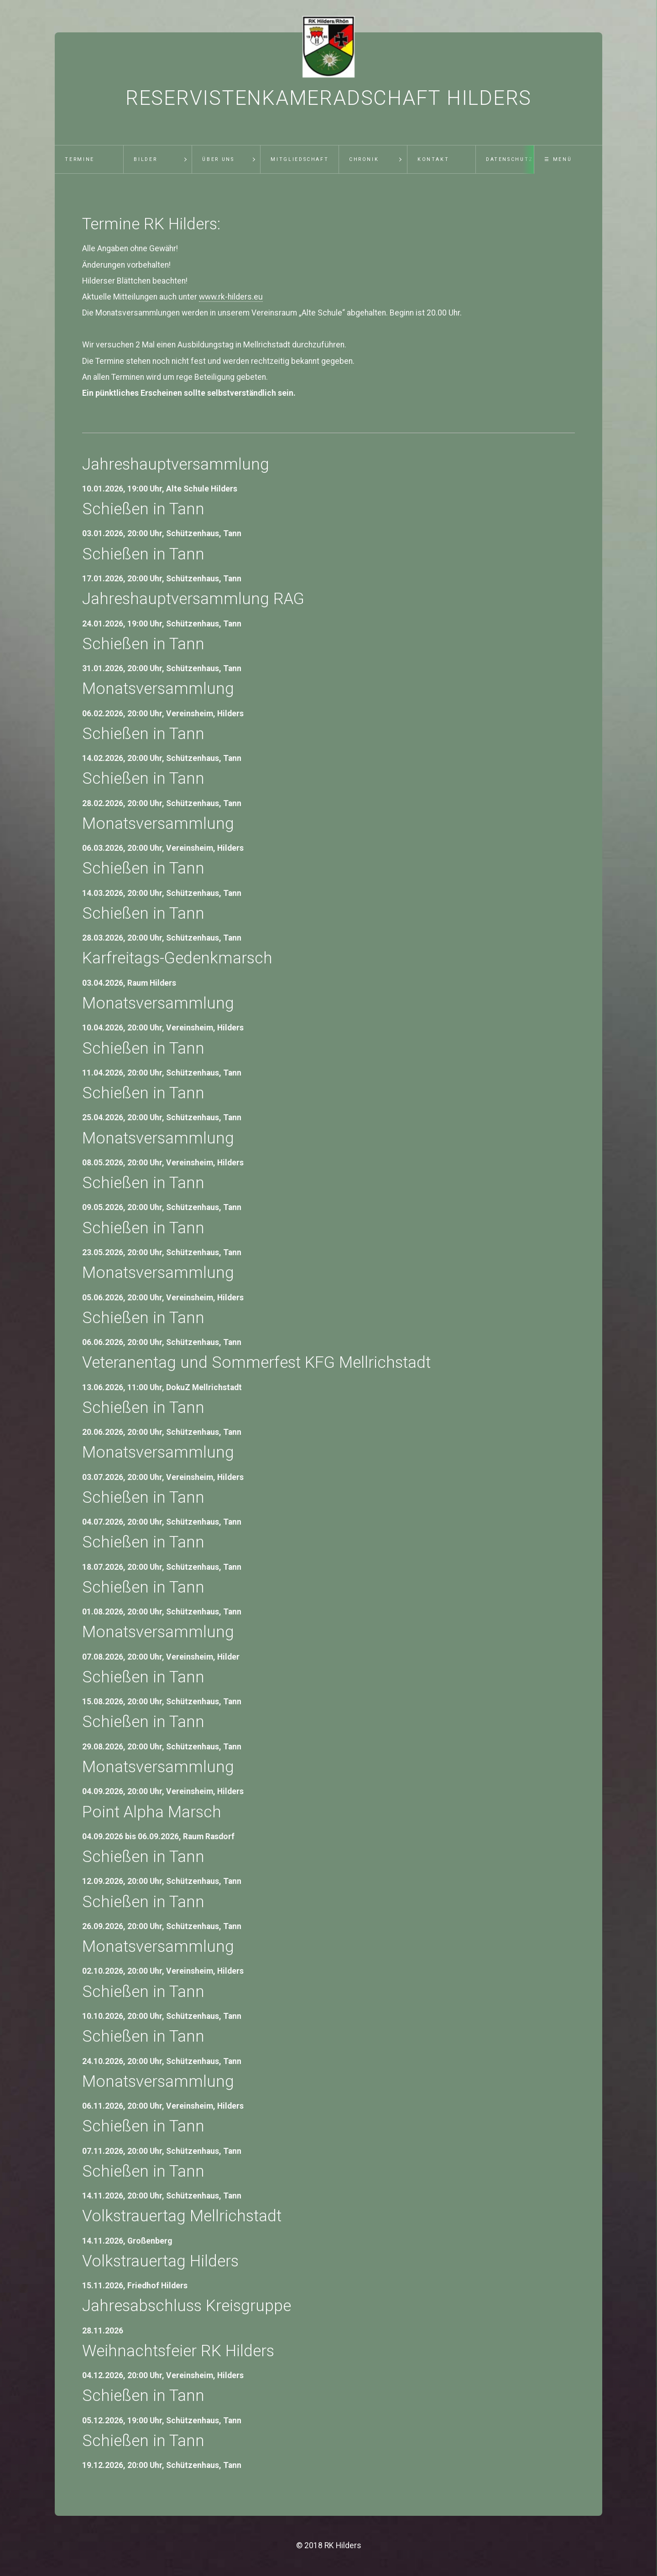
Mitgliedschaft (299, 159)
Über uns (218, 159)
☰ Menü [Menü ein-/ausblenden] (558, 159)
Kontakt (433, 159)
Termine (79, 159)
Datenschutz (509, 159)
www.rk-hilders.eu (231, 296)
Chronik (364, 159)
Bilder (145, 159)
